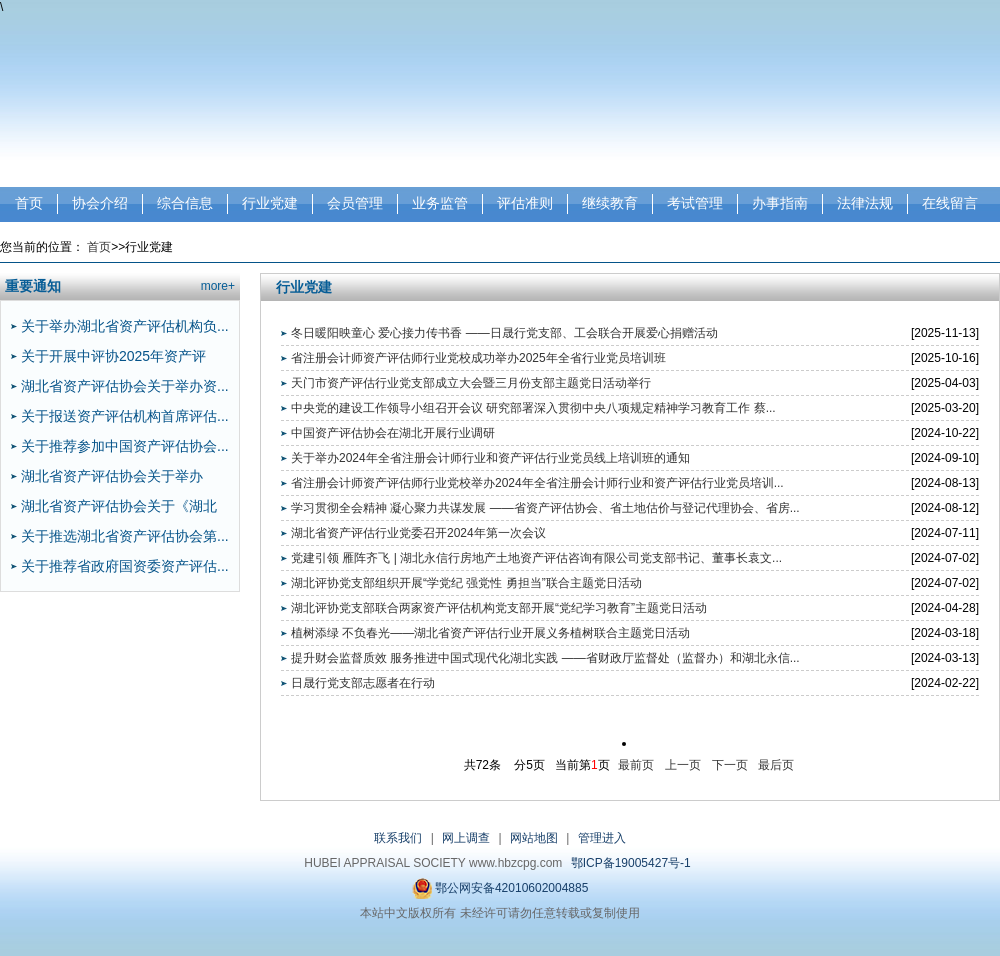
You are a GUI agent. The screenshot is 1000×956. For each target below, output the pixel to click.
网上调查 (466, 838)
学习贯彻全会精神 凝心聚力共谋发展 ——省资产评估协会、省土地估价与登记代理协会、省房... (545, 508)
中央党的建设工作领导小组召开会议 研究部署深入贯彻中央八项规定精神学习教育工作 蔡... (533, 408)
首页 (29, 203)
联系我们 (398, 838)
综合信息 (185, 203)
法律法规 (865, 203)
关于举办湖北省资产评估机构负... (125, 326)
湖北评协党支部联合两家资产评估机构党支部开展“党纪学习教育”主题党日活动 (499, 608)
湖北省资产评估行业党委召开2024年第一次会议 (418, 533)
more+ (218, 286)
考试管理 (695, 203)
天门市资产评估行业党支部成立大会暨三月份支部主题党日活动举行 (471, 383)
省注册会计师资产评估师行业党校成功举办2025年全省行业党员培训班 (478, 358)
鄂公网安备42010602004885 (500, 888)
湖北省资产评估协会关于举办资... (125, 386)
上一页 (683, 765)
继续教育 (610, 203)
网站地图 (534, 838)
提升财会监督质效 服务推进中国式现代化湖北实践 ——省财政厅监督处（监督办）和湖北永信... (545, 658)
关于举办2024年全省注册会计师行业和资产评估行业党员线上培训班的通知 (490, 458)
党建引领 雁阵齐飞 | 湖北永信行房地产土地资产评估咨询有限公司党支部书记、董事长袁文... (536, 558)
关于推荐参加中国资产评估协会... (125, 446)
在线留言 (950, 203)
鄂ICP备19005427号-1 (631, 863)
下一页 (730, 765)
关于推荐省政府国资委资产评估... (125, 566)
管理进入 (602, 838)
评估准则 (525, 203)
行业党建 (270, 203)
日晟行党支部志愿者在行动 (363, 683)
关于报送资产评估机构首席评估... (125, 416)
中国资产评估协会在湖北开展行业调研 (393, 433)
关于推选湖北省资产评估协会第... (125, 536)
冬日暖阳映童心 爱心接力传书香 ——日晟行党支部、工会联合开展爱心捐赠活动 (504, 333)
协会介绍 (100, 203)
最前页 (636, 765)
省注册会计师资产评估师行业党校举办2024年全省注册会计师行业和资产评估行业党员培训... (537, 483)
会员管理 (355, 203)
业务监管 (440, 203)
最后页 (776, 765)
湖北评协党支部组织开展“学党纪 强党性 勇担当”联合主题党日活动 (466, 583)
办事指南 (780, 203)
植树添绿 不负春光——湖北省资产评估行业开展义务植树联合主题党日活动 (490, 633)
